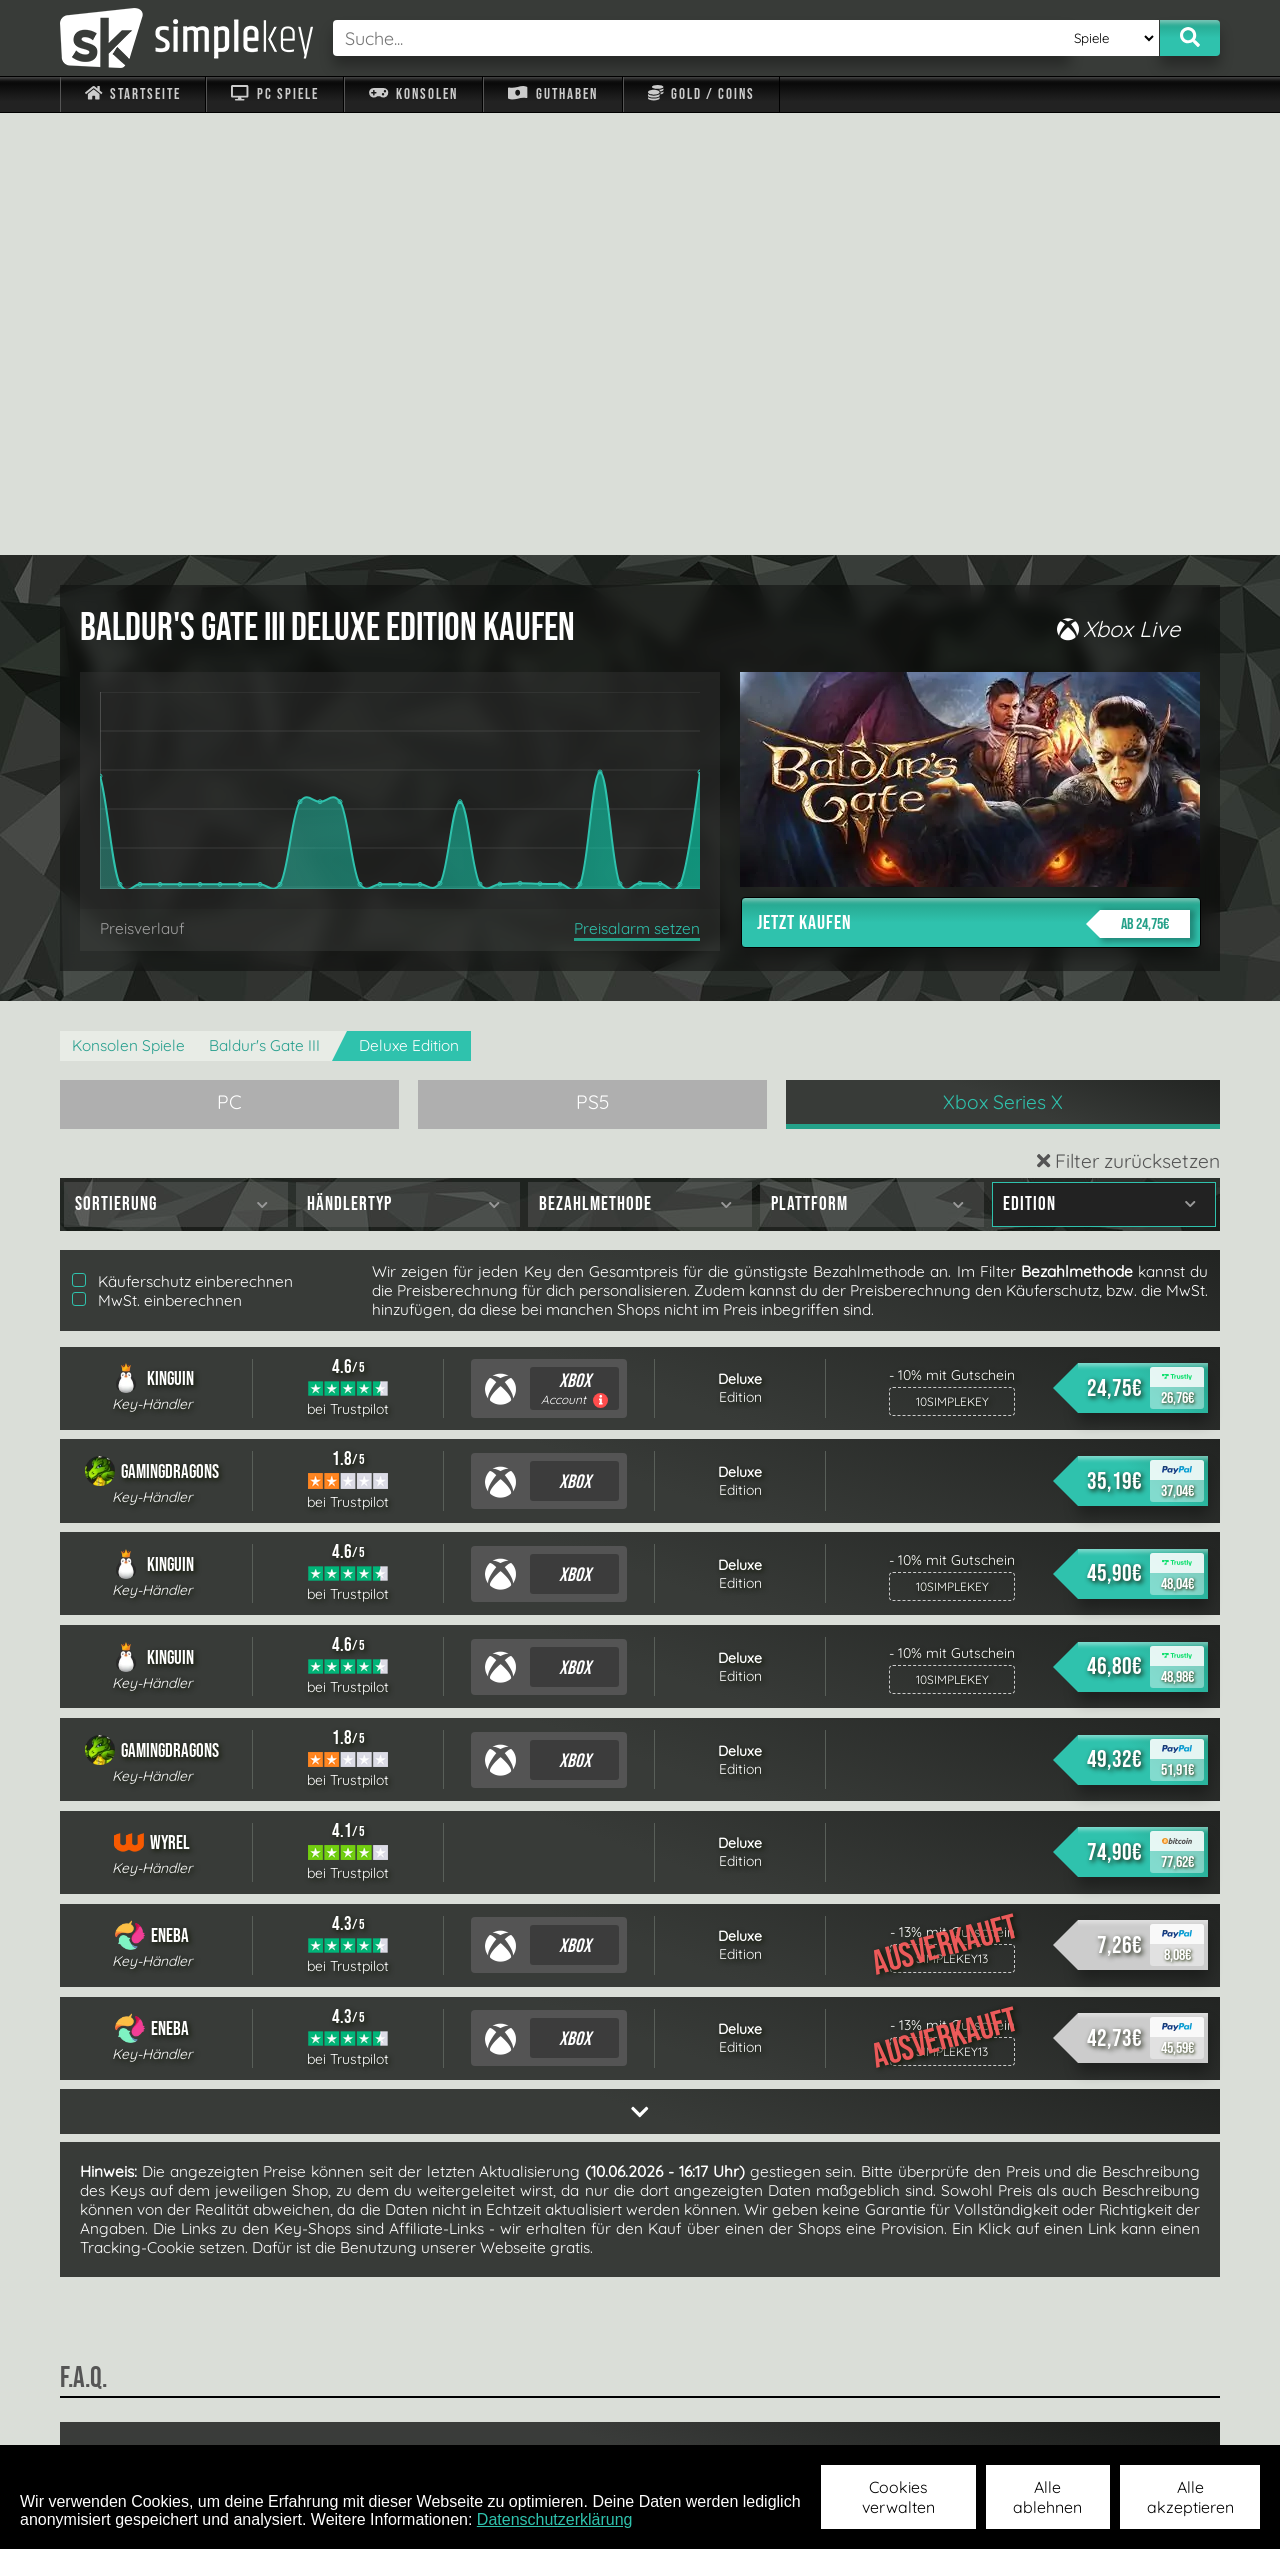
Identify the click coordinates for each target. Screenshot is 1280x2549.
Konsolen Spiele (128, 603)
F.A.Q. (513, 2418)
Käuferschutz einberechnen (182, 839)
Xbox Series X (1003, 660)
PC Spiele (274, 94)
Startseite (133, 94)
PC (229, 660)
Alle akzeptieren (1190, 2497)
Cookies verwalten (898, 2497)
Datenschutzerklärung (555, 2519)
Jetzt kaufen (973, 482)
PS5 (593, 660)
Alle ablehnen (1047, 2497)
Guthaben (552, 94)
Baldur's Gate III (264, 603)
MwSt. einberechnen (157, 858)
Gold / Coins (701, 94)
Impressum (145, 2418)
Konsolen (413, 94)
